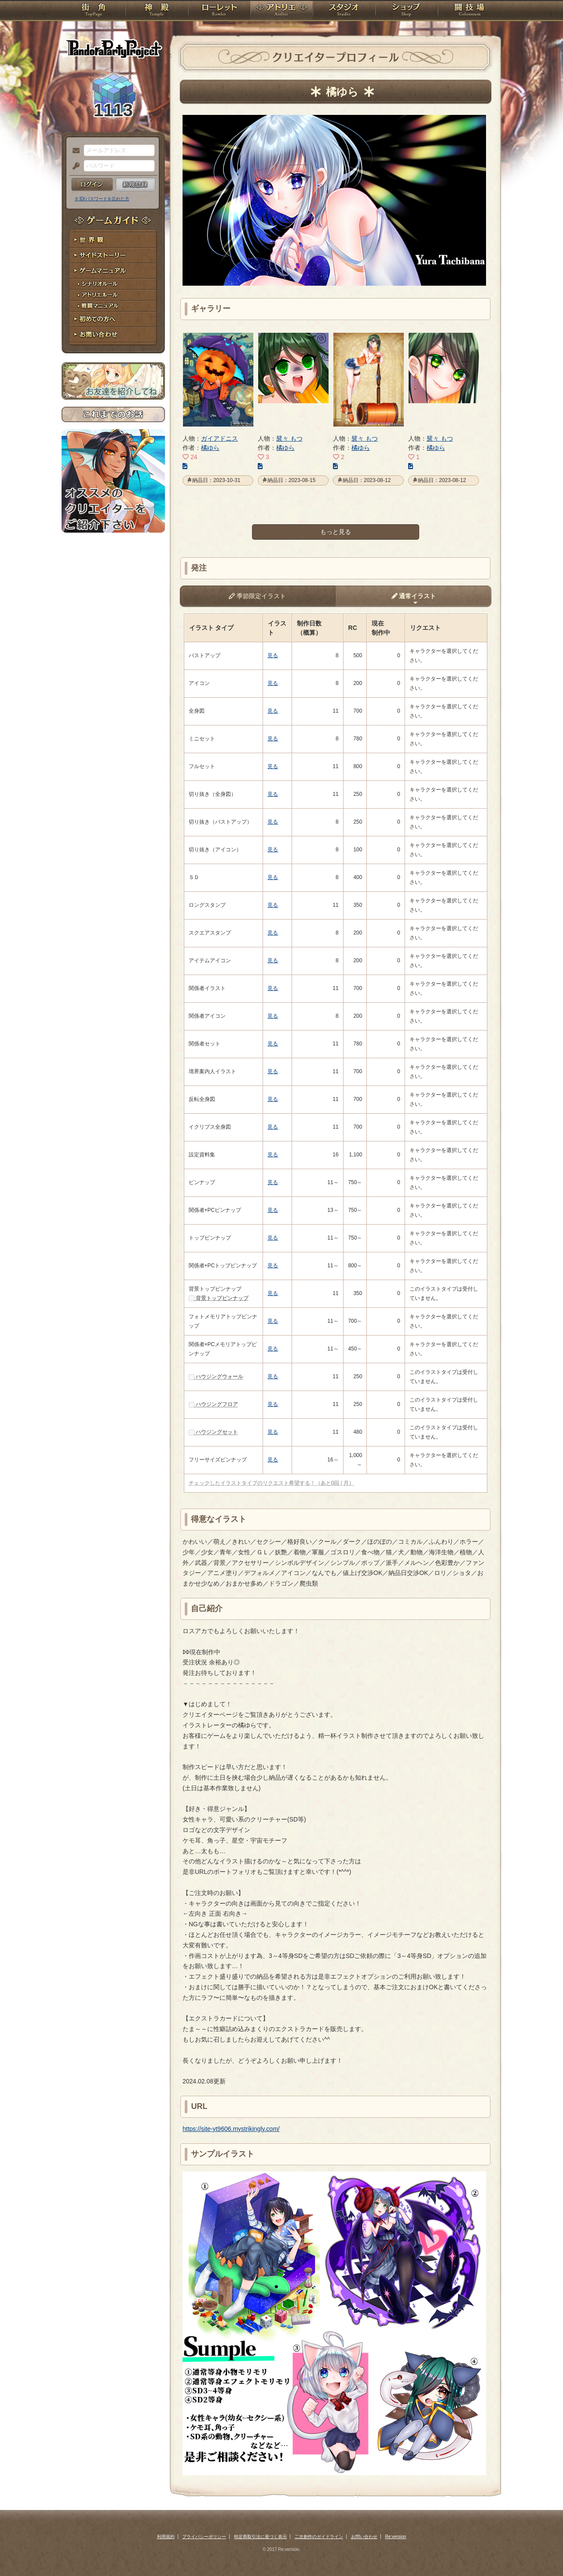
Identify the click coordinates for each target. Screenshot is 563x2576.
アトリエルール (113, 295)
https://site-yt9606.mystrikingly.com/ (231, 2128)
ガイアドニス (219, 438)
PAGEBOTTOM (541, 2551)
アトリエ (281, 11)
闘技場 (469, 11)
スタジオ (344, 11)
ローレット (219, 11)
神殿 (156, 11)
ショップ (406, 11)
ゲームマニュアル (113, 271)
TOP (93, 11)
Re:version (395, 2536)
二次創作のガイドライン (319, 2536)
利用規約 (166, 2536)
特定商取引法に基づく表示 (260, 2536)
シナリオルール (113, 284)
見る (272, 655)
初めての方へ (113, 319)
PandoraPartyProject (113, 48)
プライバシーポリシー (204, 2536)
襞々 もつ (289, 438)
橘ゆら (210, 447)
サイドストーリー (113, 255)
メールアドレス (74, 151)
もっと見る (335, 531)
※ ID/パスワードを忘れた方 (102, 198)
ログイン (92, 184)
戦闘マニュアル (113, 306)
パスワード (74, 166)
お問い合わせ (113, 334)
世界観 (113, 240)
